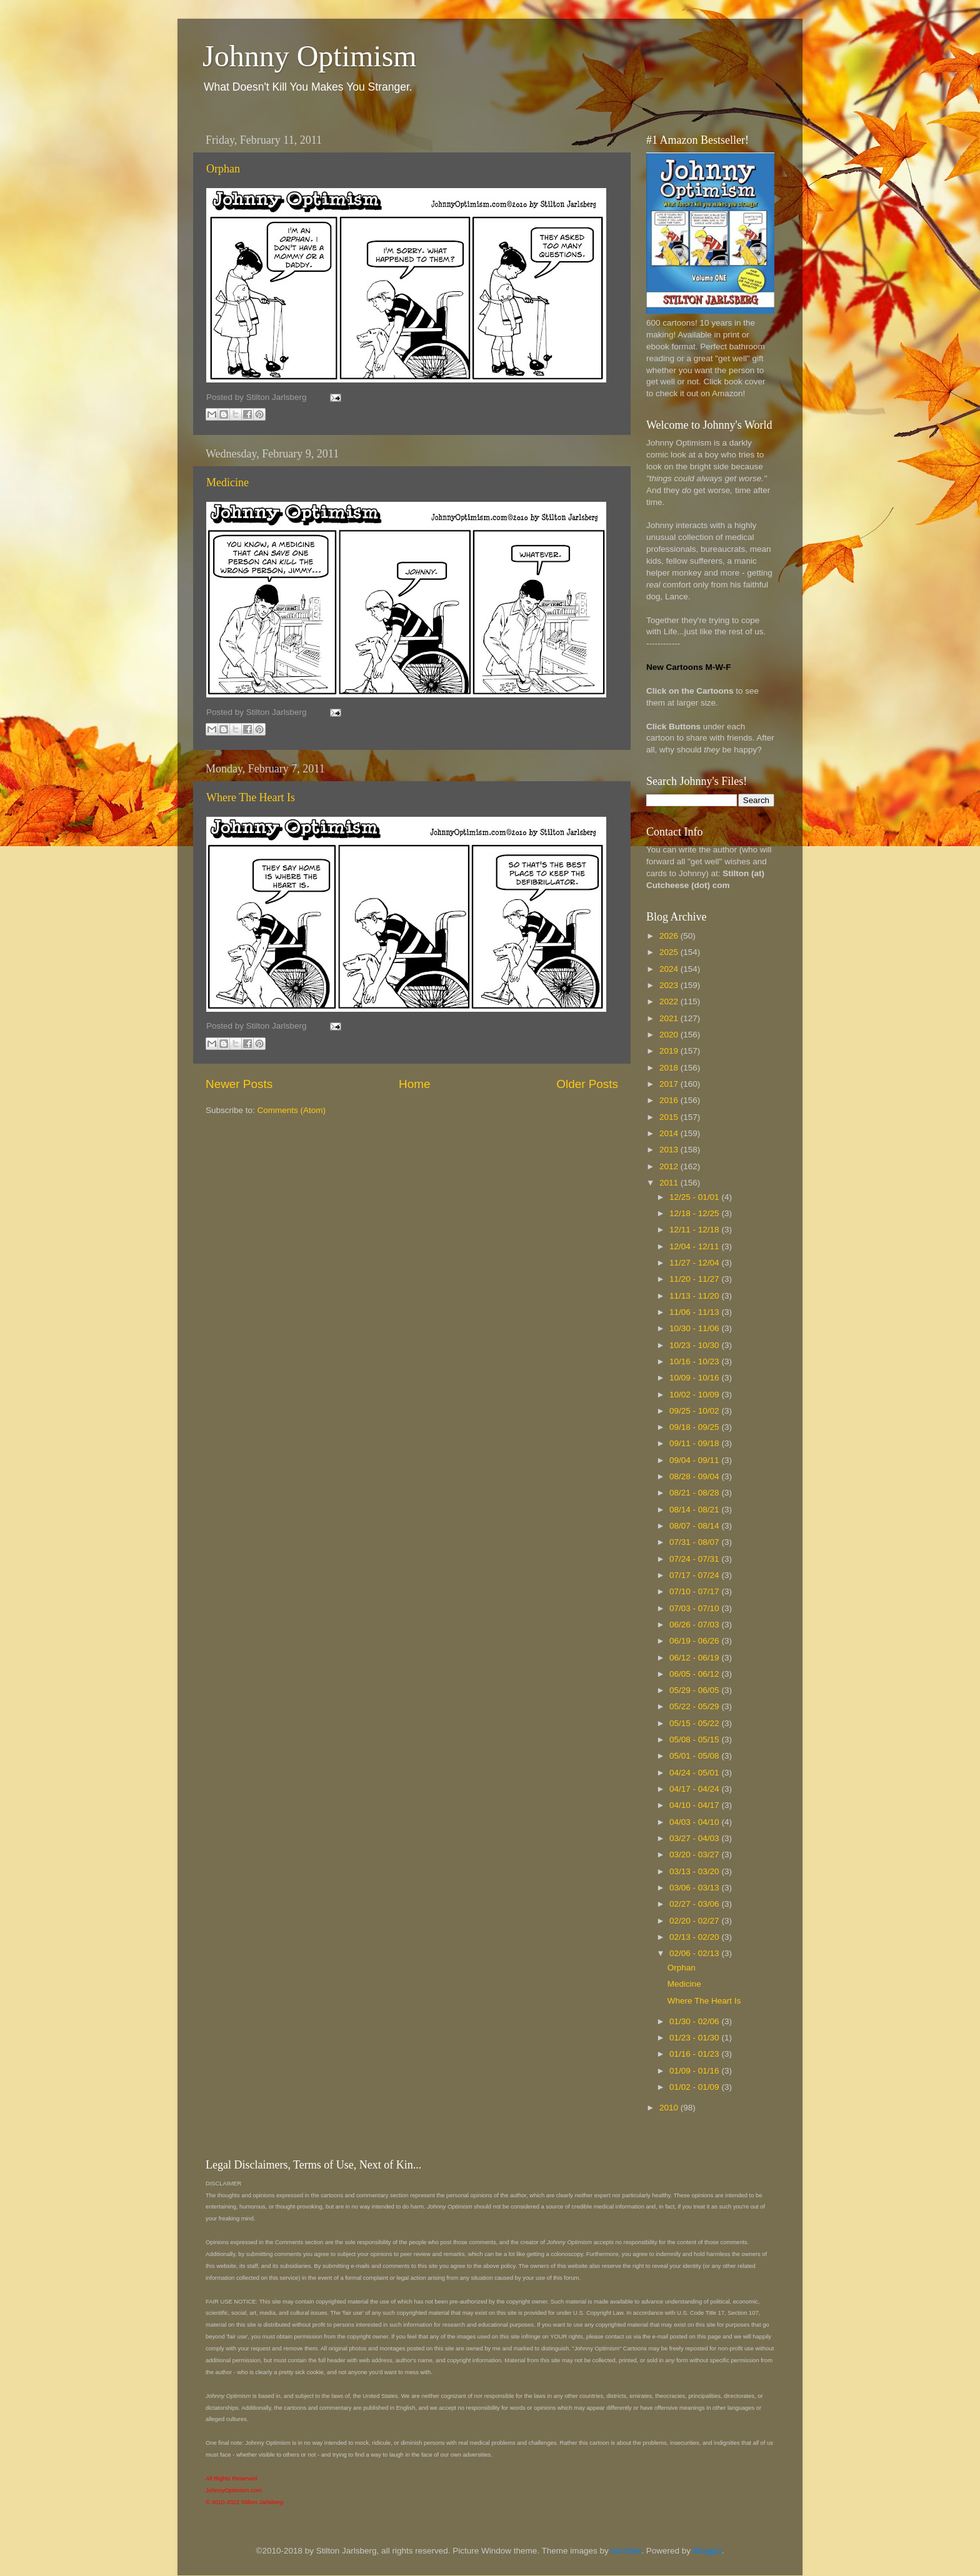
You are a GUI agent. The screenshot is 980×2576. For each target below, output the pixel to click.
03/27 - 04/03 (695, 1838)
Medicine (227, 482)
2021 (670, 1018)
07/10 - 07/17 (695, 1591)
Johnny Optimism (309, 55)
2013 (670, 1149)
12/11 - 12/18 (695, 1229)
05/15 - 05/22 (695, 1723)
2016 (670, 1100)
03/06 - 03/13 (695, 1887)
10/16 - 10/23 (695, 1361)
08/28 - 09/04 (695, 1476)
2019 (670, 1051)
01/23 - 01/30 (695, 2037)
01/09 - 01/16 (695, 2070)
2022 (670, 1001)
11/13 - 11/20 (695, 1295)
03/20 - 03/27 (695, 1854)
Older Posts (587, 1084)
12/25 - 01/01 (695, 1197)
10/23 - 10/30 (695, 1345)
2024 (670, 969)
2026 (670, 936)
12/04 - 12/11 (695, 1246)
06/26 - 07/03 (695, 1624)
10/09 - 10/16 (695, 1377)
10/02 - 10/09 (695, 1394)
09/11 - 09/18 (695, 1443)
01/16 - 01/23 (695, 2054)
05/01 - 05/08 (695, 1755)
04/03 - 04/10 (695, 1822)
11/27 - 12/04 (695, 1262)
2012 (670, 1166)
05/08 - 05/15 (695, 1739)
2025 (670, 952)
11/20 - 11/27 (695, 1279)
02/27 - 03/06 (695, 1904)
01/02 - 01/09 (695, 2087)
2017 (670, 1084)
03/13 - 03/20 (695, 1871)
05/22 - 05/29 (695, 1706)
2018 (670, 1067)
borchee (626, 2550)
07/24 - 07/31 (695, 1559)
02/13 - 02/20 (695, 1937)
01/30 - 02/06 (695, 2021)
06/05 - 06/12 (695, 1674)
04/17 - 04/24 (695, 1789)
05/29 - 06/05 (695, 1690)
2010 (670, 2107)
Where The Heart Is (250, 797)
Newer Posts (239, 1084)
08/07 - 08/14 (695, 1525)
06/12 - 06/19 (695, 1657)
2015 (670, 1117)
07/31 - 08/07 (695, 1542)
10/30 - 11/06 (695, 1328)
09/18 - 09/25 (695, 1427)
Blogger (707, 2550)
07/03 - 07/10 (695, 1608)
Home (414, 1084)
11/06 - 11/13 (695, 1312)
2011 (670, 1182)
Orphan (223, 168)
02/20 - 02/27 (695, 1920)
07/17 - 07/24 (695, 1575)
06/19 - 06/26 (695, 1640)
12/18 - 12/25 (695, 1213)
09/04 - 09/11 (695, 1460)
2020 (670, 1034)
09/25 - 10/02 (695, 1410)
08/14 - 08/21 (695, 1509)
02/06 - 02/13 (695, 1953)
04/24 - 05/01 (695, 1772)
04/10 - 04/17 (695, 1805)
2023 (670, 985)
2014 (670, 1133)
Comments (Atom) (292, 1110)
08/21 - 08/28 (695, 1492)
